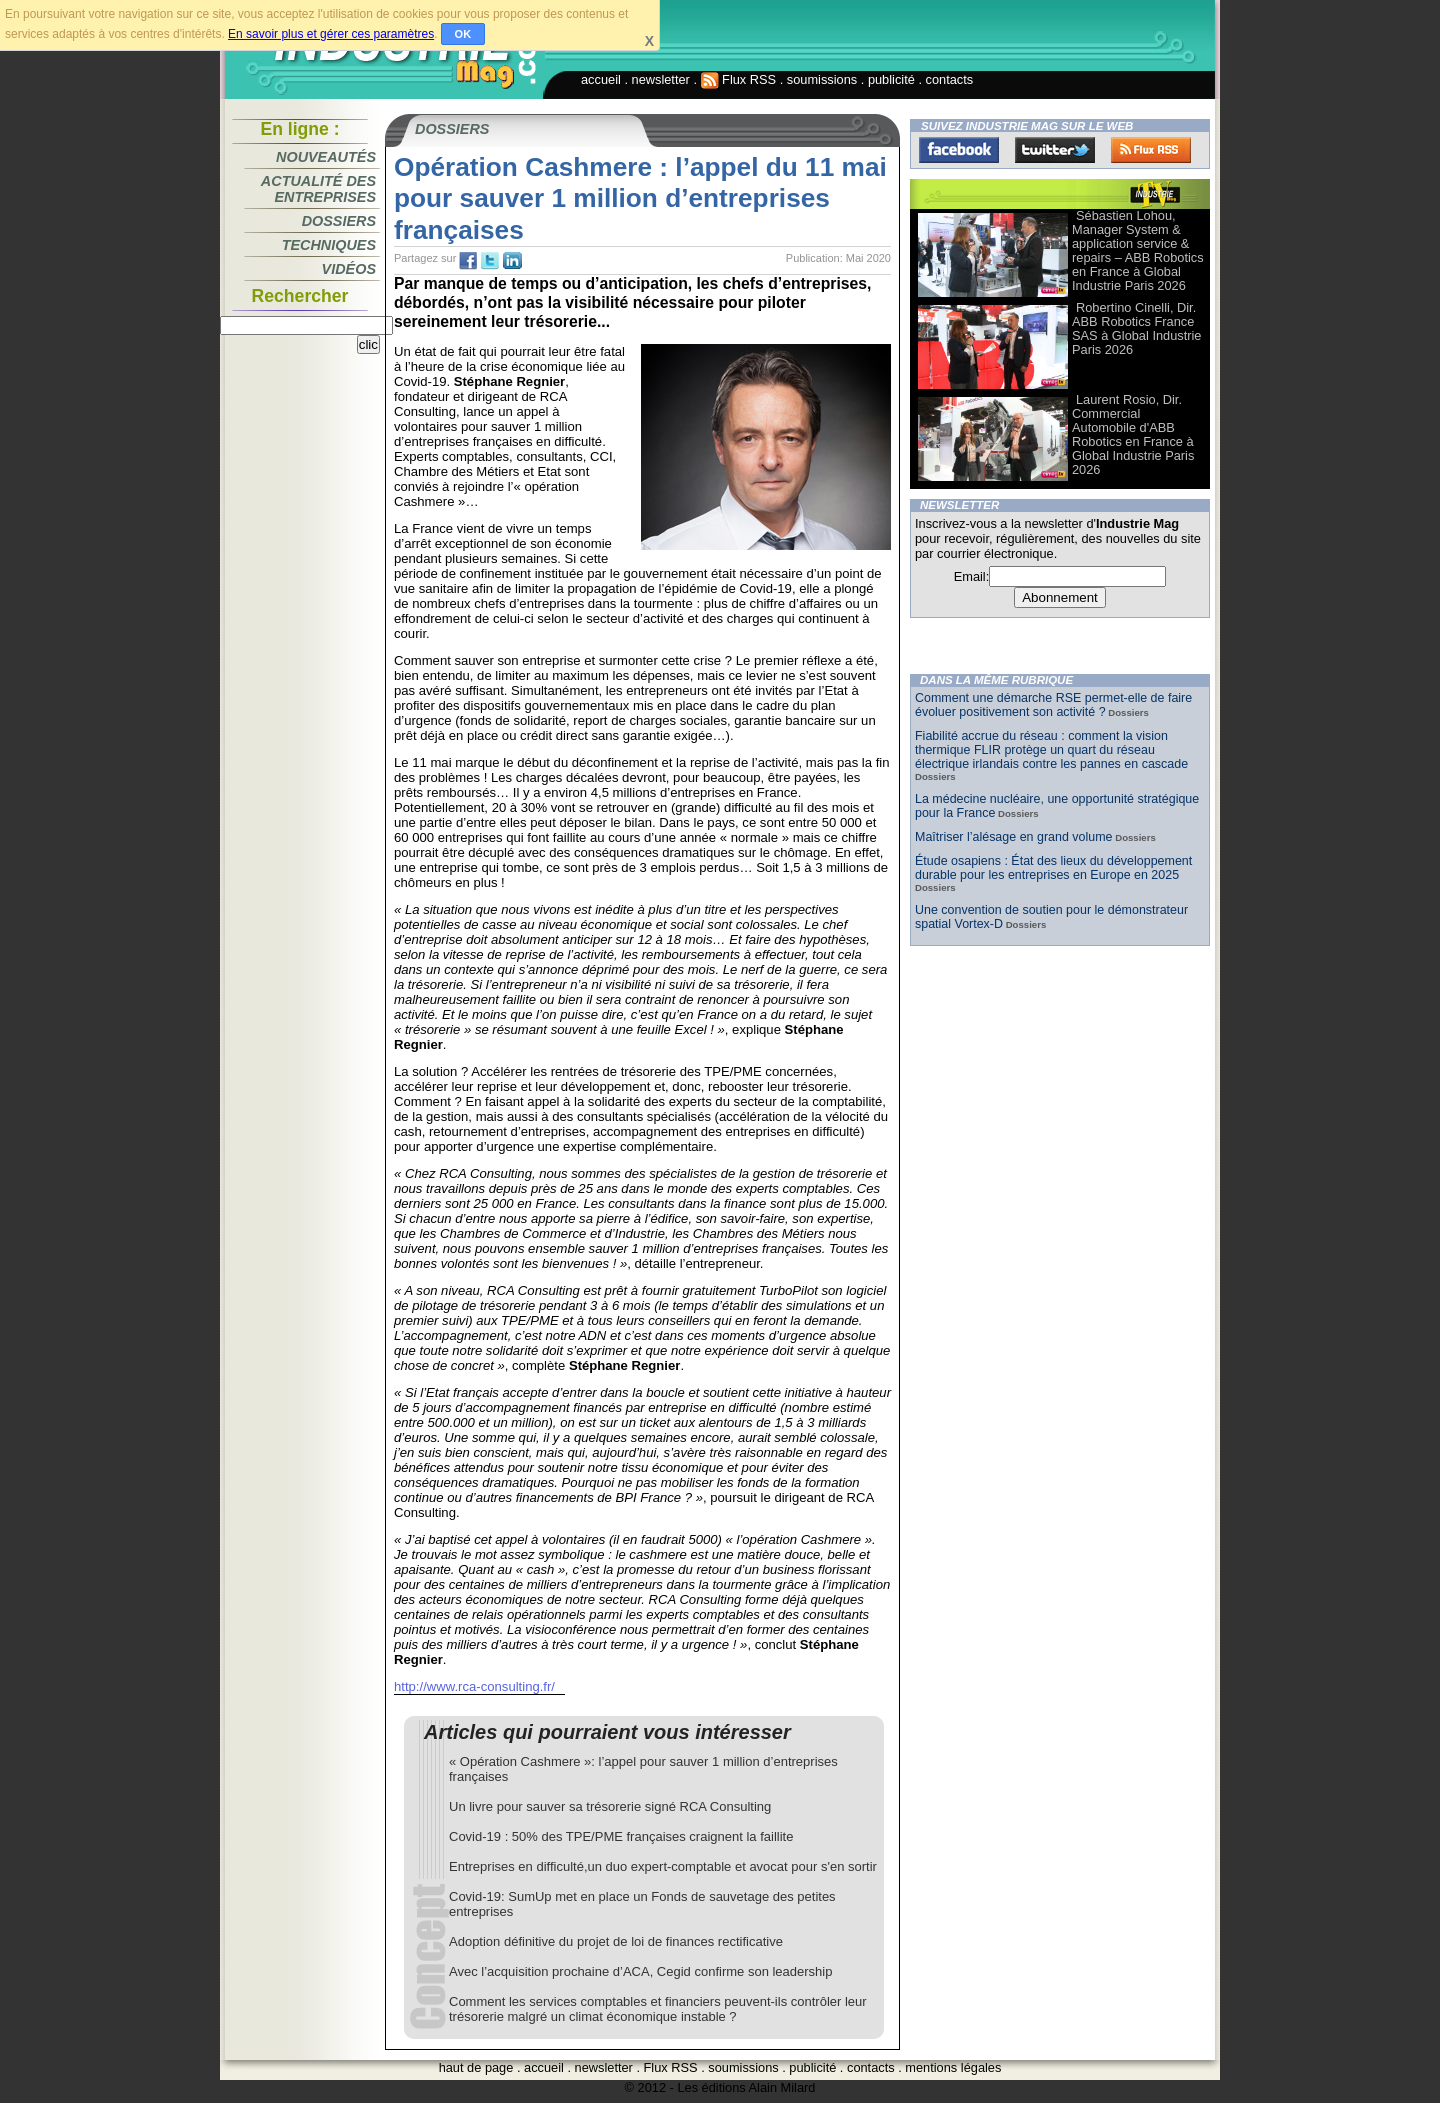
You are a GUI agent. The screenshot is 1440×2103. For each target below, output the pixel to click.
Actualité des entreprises (318, 189)
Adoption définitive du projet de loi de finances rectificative (616, 1941)
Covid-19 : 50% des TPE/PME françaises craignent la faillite (621, 1836)
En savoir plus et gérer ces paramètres (331, 34)
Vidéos (349, 269)
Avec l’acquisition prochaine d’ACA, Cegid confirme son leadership (640, 1971)
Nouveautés (326, 157)
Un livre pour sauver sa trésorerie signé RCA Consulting (610, 1806)
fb (468, 261)
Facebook (959, 150)
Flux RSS (739, 79)
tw (490, 261)
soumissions (822, 79)
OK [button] (463, 34)
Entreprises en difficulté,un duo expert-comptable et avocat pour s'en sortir (663, 1866)
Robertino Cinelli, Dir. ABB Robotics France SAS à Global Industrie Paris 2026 (1136, 328)
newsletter (661, 79)
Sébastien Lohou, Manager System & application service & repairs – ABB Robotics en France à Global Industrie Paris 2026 (1138, 250)
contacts (950, 79)
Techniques (329, 245)
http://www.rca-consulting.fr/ (474, 1686)
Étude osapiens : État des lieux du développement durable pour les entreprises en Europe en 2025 (1053, 868)
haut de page (476, 2067)
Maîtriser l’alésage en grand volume (1014, 837)
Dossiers (339, 221)
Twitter (1055, 150)
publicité (891, 79)
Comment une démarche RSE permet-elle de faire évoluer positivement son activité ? (1053, 705)
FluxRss (1151, 150)
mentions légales (953, 2067)
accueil (601, 79)
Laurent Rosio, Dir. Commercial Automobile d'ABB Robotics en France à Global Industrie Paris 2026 (1133, 434)
